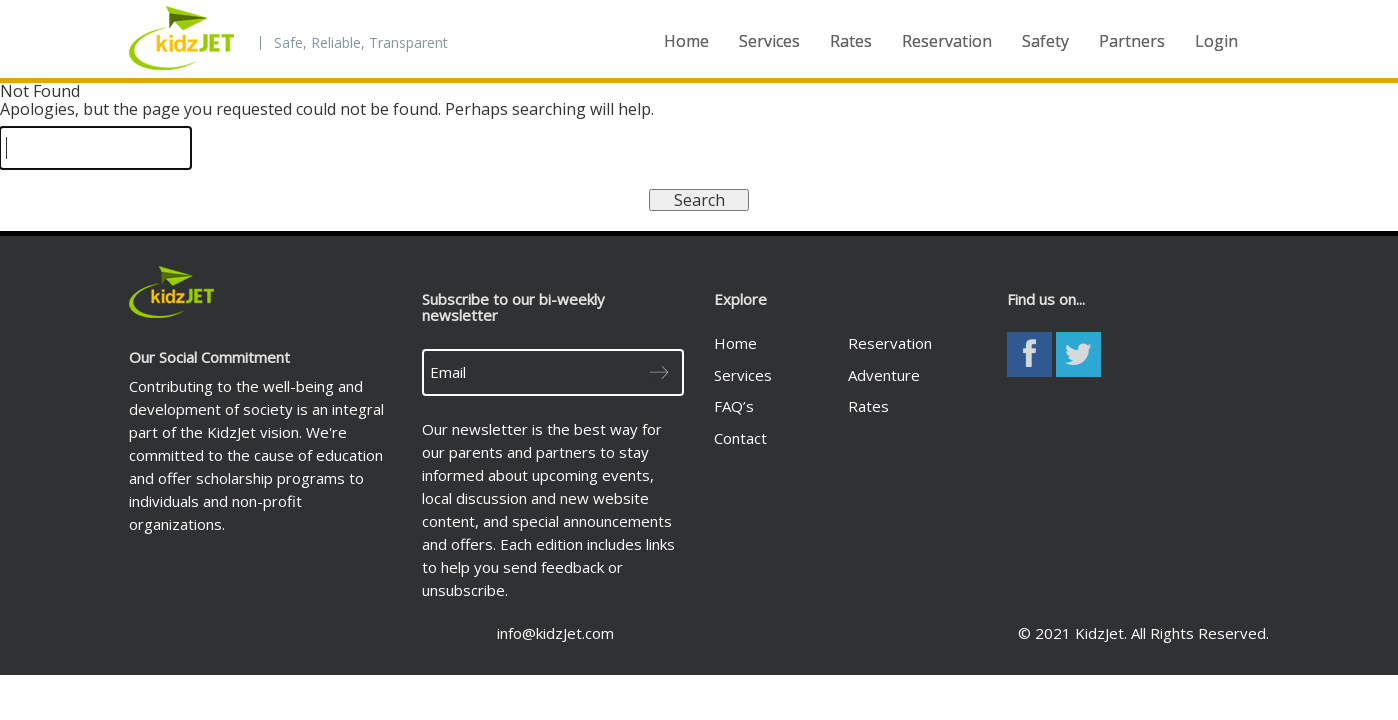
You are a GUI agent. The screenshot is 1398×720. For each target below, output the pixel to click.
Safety (1045, 41)
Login (1216, 41)
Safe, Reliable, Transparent (361, 43)
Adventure (884, 375)
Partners (1132, 41)
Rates (851, 41)
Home (686, 41)
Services (769, 41)
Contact (740, 438)
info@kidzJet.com (555, 633)
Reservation (947, 41)
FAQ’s (734, 406)
